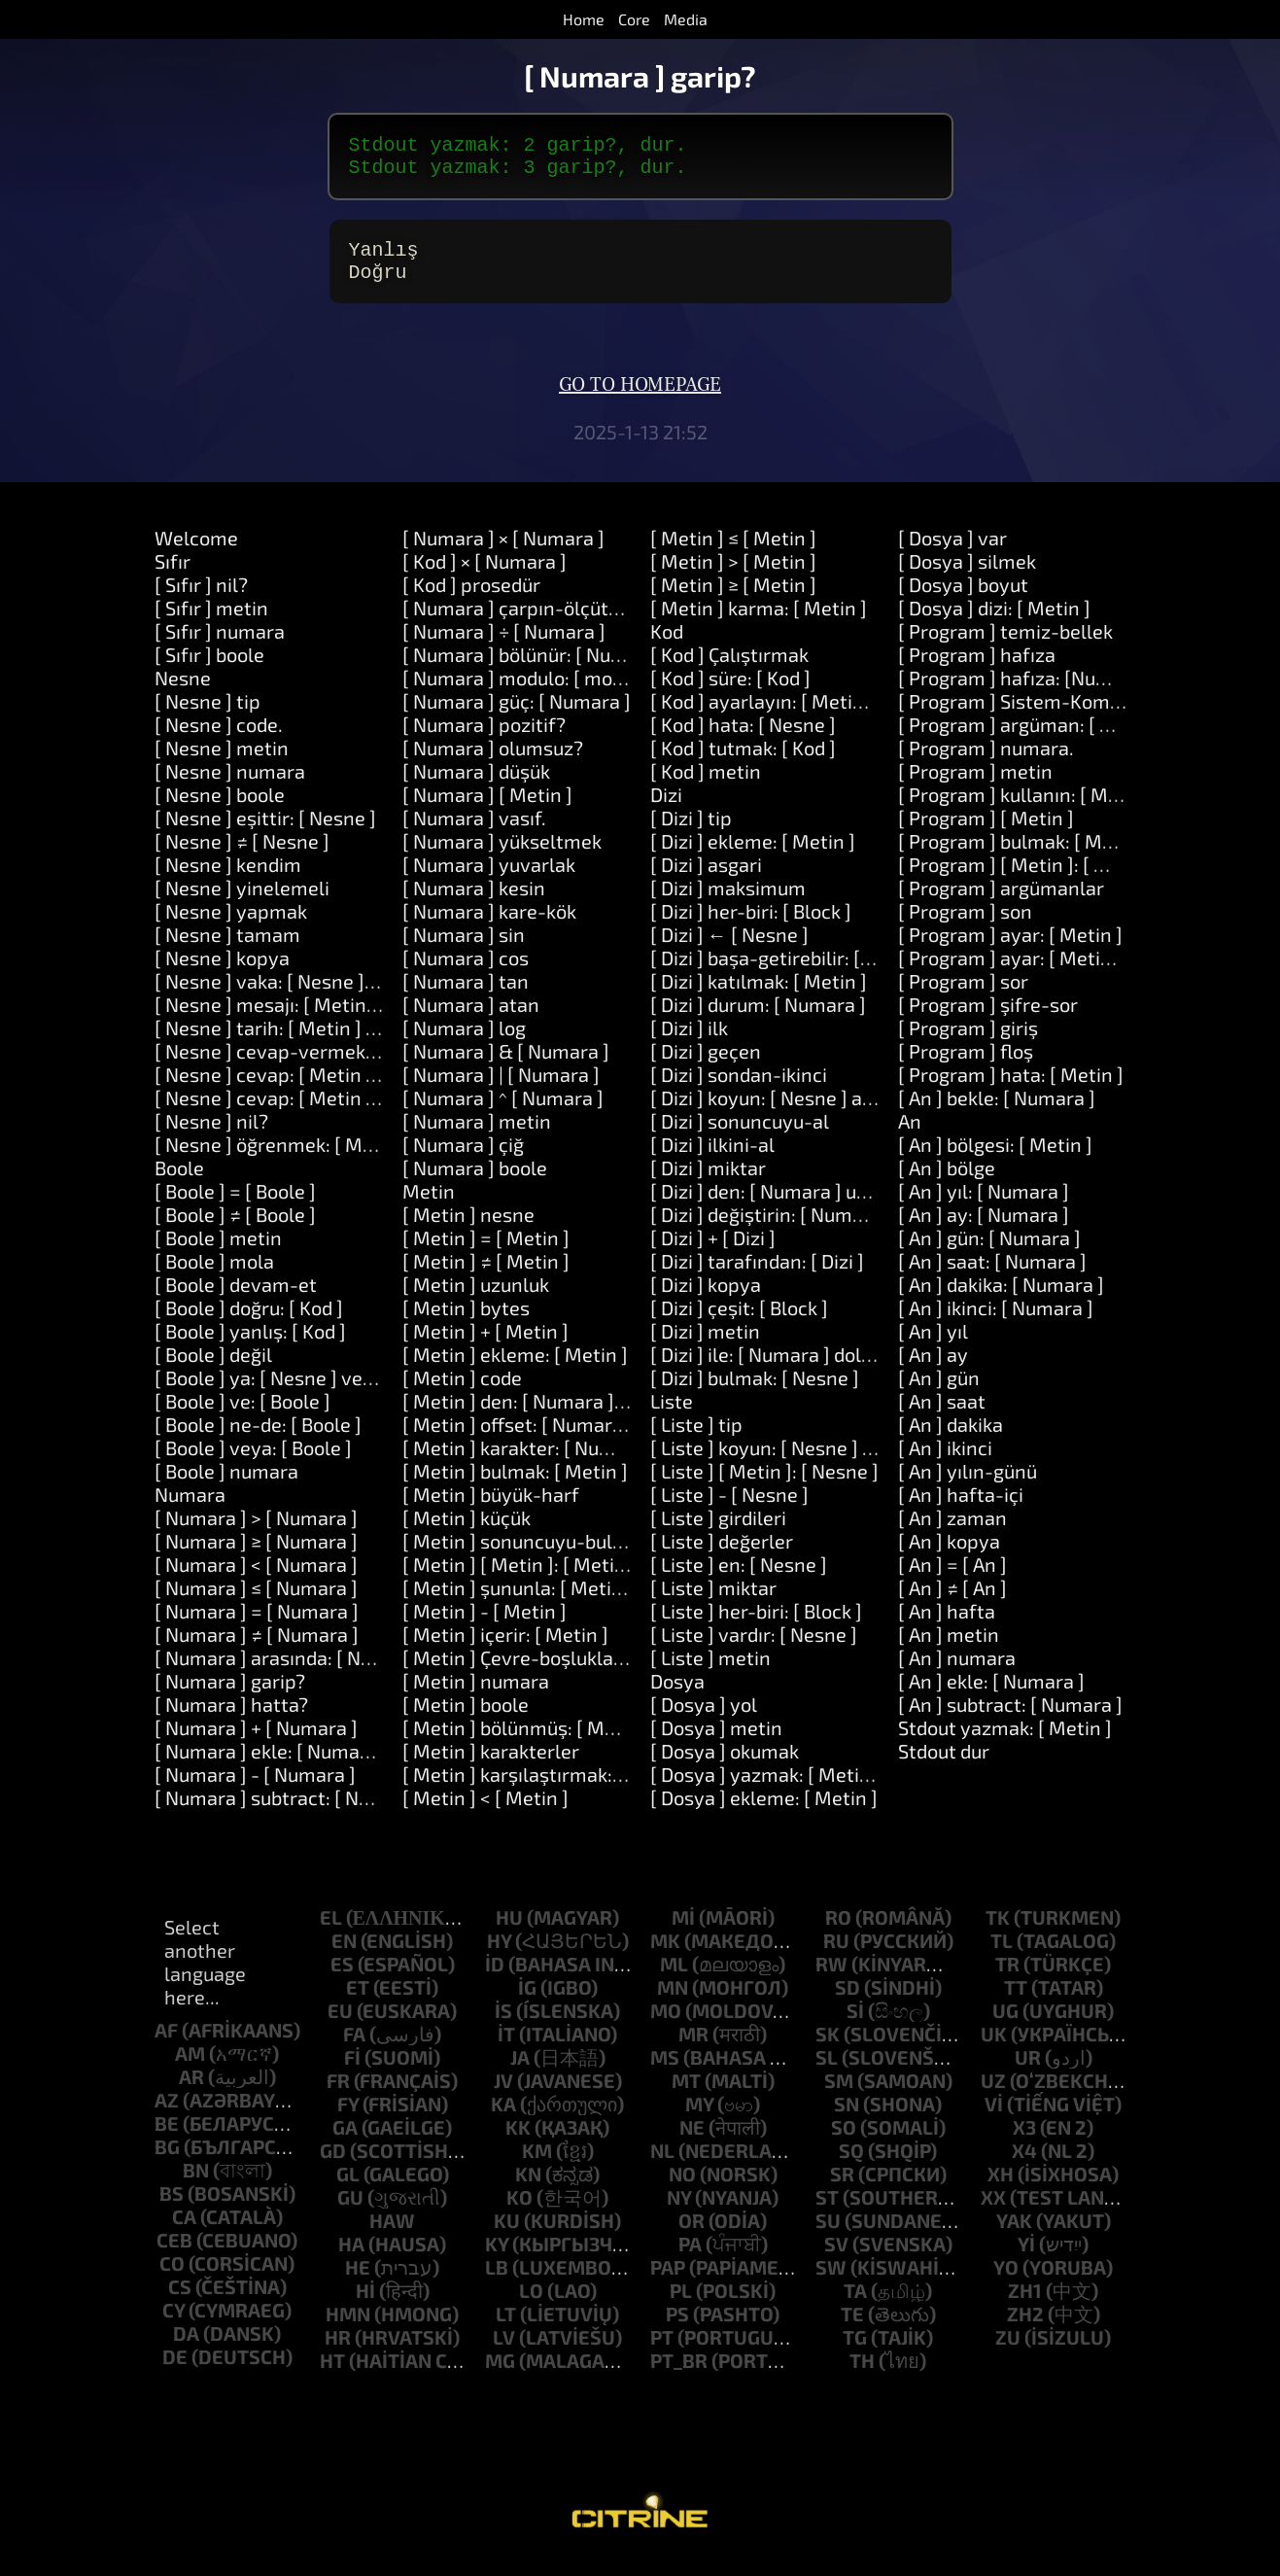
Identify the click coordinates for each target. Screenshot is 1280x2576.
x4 (1024, 2165)
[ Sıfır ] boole (209, 669)
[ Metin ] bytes (466, 1323)
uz (993, 2095)
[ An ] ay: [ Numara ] (983, 1229)
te (852, 2329)
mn (672, 2002)
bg (167, 2162)
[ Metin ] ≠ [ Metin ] (486, 1276)
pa (690, 2259)
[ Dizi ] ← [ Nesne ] (729, 949)
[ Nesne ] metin (222, 763)
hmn (348, 2329)
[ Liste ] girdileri (718, 1533)
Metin (428, 1206)
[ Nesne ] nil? (211, 1136)
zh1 (1025, 2305)
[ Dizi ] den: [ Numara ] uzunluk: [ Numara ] (833, 1206)
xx (993, 2212)
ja (520, 2072)
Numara (190, 1509)
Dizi (666, 809)
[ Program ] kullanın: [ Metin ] (1026, 809)
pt (662, 2352)
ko (519, 2212)
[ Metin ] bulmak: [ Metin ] (515, 1486)
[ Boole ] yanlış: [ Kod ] (250, 1346)
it (506, 2049)
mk (665, 1955)
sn (846, 2119)
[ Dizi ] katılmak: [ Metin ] (758, 996)
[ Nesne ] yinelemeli (242, 903)
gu (350, 2212)
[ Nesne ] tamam (227, 949)
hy (499, 1955)
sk (827, 2049)
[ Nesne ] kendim (228, 879)
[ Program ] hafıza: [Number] (1023, 693)
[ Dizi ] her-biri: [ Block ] (750, 926)
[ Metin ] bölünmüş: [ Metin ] (526, 1743)
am (190, 2068)
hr (338, 2352)
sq (851, 2165)
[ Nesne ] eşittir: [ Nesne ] (265, 833)
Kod (666, 646)
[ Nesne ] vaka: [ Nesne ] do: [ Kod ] (304, 996)
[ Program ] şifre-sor (988, 1019)
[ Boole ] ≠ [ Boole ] (235, 1229)
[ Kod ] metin (705, 786)
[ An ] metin (948, 1649)
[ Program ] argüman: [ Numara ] (1039, 739)
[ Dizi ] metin (705, 1346)
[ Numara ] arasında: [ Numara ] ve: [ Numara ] (355, 1673)
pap (667, 2282)
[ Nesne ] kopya (222, 973)
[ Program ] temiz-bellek (1005, 646)
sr (842, 2189)
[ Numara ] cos (465, 973)
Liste (671, 1416)
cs (179, 2302)
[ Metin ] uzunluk (475, 1299)
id (494, 1979)
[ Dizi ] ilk (689, 1043)
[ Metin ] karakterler (490, 1766)
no (682, 2189)
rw (831, 1979)
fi (352, 2072)
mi (683, 1932)
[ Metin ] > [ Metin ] (733, 576)
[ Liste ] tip (696, 1439)
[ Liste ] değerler (721, 1556)
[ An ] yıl (933, 1346)
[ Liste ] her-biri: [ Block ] (756, 1626)
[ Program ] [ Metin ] (986, 833)
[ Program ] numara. (986, 763)
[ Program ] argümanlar (1001, 903)
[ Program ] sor (963, 996)
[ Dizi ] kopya (705, 1299)
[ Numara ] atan (470, 1019)
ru (836, 1955)
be (167, 2138)
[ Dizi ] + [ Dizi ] (713, 1253)
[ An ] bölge (946, 1183)
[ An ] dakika (950, 1439)
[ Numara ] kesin (473, 903)
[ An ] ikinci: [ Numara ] (995, 1323)
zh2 (1025, 2329)
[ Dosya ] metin (716, 1743)
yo (1006, 2282)
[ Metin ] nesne (468, 1229)
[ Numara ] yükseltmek (502, 856)
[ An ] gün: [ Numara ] (989, 1253)
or (691, 2235)
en (344, 1955)
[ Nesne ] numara (230, 786)
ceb (174, 2255)
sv (836, 2259)
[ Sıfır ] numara (220, 646)
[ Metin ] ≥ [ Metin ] (733, 599)
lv (504, 2352)
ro (838, 1932)
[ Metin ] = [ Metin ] (486, 1253)
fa (354, 2049)
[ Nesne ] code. (219, 739)
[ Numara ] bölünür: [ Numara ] (535, 669)
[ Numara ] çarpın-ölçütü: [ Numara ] (561, 623)
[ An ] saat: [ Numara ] (992, 1276)
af (166, 2045)
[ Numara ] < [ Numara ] (256, 1579)
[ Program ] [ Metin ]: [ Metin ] (1027, 879)
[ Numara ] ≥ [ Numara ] (256, 1556)
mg (500, 2375)
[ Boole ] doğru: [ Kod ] (249, 1323)
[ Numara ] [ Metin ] (487, 809)
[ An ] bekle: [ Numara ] (996, 1113)
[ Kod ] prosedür (471, 599)
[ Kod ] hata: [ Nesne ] (743, 739)
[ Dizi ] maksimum (728, 903)
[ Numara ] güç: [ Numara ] (516, 716)
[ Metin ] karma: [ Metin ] (758, 623)
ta (855, 2305)
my (699, 2119)
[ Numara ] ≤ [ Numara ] (256, 1603)
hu (509, 1932)
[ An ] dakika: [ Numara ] (1001, 1299)
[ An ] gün (939, 1393)
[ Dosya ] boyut (963, 599)
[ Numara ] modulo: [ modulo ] (531, 693)
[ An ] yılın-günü (967, 1486)
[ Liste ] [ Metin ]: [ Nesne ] (764, 1486)
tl (1001, 1955)
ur (1028, 2072)
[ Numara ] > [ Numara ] (256, 1533)
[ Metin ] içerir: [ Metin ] (505, 1649)
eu (340, 2025)
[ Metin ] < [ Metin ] (485, 1813)
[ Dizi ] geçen (705, 1066)
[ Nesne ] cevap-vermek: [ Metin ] (301, 1066)
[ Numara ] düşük (476, 786)
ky (496, 2259)
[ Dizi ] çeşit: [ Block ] (739, 1323)
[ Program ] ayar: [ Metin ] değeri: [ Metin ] (1081, 973)
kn (528, 2189)
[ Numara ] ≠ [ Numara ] (257, 1649)
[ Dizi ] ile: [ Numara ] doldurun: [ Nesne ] (824, 1369)
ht (332, 2375)
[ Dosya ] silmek (967, 576)
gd (333, 2165)
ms (664, 2072)
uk (994, 2049)
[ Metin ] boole (465, 1719)
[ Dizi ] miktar (708, 1183)
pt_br (679, 2375)
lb (496, 2282)
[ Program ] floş (965, 1066)
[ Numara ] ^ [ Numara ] (503, 1113)
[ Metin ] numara (475, 1696)
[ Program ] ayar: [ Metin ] (1010, 949)
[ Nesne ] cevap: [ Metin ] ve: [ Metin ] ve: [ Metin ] (371, 1113)
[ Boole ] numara (226, 1486)
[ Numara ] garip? (230, 1696)
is (503, 2025)
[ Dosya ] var (952, 553)
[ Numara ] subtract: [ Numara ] (291, 1813)
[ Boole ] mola (214, 1276)
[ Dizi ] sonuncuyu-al (739, 1136)
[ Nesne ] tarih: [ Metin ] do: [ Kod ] (302, 1043)
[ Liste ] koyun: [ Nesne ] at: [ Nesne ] (808, 1463)
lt (506, 2329)
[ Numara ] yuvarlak (488, 879)
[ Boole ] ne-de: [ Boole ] (258, 1439)
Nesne (183, 693)
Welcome (196, 553)
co (172, 2278)
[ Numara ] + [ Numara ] (256, 1743)
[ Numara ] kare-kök (489, 926)
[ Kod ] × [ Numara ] (484, 576)
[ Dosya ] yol (703, 1719)
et (357, 2002)
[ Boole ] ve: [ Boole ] (242, 1416)
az (167, 2115)
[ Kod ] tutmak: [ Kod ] (743, 763)
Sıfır (172, 576)
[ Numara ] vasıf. (474, 833)
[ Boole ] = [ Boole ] (235, 1206)
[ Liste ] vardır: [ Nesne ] (753, 1649)
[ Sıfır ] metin (211, 623)
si (855, 2025)
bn (196, 2185)
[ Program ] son (965, 926)
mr (693, 2049)
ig (527, 2002)
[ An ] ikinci (945, 1463)
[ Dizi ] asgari (706, 879)
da (186, 2348)
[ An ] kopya (949, 1556)
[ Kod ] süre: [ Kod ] (730, 693)
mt (686, 2095)
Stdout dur (943, 1766)
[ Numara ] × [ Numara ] (503, 553)
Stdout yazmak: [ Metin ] (1005, 1743)
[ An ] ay (933, 1369)
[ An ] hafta (946, 1626)
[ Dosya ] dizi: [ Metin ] (994, 623)
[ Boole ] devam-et (236, 1299)
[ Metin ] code (462, 1393)
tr (1007, 1979)
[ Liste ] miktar (713, 1603)
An (909, 1136)
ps (677, 2329)
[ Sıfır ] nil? (201, 599)
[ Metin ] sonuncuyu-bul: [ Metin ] (548, 1556)
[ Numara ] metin (476, 1136)
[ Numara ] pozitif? (484, 739)
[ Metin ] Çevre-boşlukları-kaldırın (551, 1673)
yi (1026, 2259)
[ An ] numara (957, 1673)
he (357, 2282)
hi (365, 2305)
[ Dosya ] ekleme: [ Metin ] (764, 1813)
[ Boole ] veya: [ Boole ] (253, 1463)
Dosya (677, 1696)
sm (838, 2095)
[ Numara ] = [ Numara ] (257, 1626)
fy (348, 2119)
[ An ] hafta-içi (960, 1509)
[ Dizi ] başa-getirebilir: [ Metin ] (788, 973)
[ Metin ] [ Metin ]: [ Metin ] (519, 1579)
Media (686, 19)
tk (998, 1932)
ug (1005, 2025)
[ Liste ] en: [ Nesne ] (738, 1579)
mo (665, 2025)
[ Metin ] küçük (466, 1533)
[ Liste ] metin (710, 1673)
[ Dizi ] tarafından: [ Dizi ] (757, 1276)
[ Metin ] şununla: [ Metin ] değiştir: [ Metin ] (594, 1603)
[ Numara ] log (464, 1043)
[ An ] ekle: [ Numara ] (991, 1696)
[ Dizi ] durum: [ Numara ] (758, 1019)
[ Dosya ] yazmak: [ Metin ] (766, 1789)
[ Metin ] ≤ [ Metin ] (733, 553)
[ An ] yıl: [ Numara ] (983, 1206)
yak (1014, 2235)
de (175, 2372)
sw (831, 2282)
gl (348, 2189)
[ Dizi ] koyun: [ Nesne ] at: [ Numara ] (810, 1113)
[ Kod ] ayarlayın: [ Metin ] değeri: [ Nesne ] (835, 716)
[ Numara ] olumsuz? (492, 763)
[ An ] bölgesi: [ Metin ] (995, 1159)
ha (351, 2259)
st (827, 2212)
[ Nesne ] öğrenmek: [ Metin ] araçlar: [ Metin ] (356, 1159)
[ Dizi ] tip (691, 833)
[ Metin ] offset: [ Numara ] (518, 1439)
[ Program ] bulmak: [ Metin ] (1023, 856)
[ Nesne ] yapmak (231, 926)
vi (994, 2119)
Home (584, 19)
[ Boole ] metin (218, 1253)
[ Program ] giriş (968, 1043)
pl (681, 2305)
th (862, 2375)
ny (679, 2212)
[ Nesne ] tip (207, 716)
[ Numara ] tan (465, 996)
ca (184, 2232)
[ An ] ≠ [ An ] (952, 1603)
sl (826, 2072)
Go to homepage (640, 400)
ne (692, 2142)
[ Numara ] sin (463, 949)
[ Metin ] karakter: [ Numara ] (529, 1463)
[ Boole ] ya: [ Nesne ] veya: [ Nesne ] (312, 1393)
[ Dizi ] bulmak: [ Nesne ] (754, 1393)
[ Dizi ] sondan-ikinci (738, 1089)
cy (173, 2325)
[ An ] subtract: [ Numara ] (1010, 1719)
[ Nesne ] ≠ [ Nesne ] (242, 856)
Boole (179, 1183)
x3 (1024, 2142)
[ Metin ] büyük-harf (490, 1509)
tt (1015, 2002)
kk (518, 2142)
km (537, 2165)
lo (531, 2305)
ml (674, 1979)
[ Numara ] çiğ (463, 1159)
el (331, 1932)
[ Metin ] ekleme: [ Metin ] (515, 1369)
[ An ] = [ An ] (952, 1579)
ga (345, 2142)
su (828, 2235)
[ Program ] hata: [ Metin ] (1011, 1089)
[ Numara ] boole (474, 1183)
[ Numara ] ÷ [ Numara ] (503, 646)
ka (503, 2119)
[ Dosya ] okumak (724, 1766)
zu (1008, 2352)
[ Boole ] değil (213, 1369)
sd (847, 2002)
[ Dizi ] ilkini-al (712, 1159)
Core (634, 19)
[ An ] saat (942, 1416)
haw (392, 2235)
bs (171, 2208)
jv (503, 2095)
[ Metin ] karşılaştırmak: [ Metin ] (546, 1789)
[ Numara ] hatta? (231, 1719)
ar (191, 2092)
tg (855, 2352)
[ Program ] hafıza (976, 669)
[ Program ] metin (975, 786)
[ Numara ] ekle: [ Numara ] (272, 1766)
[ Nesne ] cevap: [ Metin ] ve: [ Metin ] (317, 1089)
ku (507, 2235)
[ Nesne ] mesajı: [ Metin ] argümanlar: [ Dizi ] (351, 1019)
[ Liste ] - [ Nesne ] (729, 1509)
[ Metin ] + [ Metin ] (485, 1346)
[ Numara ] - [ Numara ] (255, 1789)
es (342, 1979)
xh (1000, 2189)
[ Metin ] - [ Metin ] (484, 1626)
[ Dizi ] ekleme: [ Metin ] (752, 856)
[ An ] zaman (952, 1533)
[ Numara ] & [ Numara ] (505, 1066)
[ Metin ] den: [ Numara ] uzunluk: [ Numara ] (595, 1416)
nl (662, 2165)
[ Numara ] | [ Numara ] (501, 1089)
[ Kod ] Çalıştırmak (729, 669)
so (843, 2142)
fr (338, 2095)
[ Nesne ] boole (220, 809)
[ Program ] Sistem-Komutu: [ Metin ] (1060, 716)
